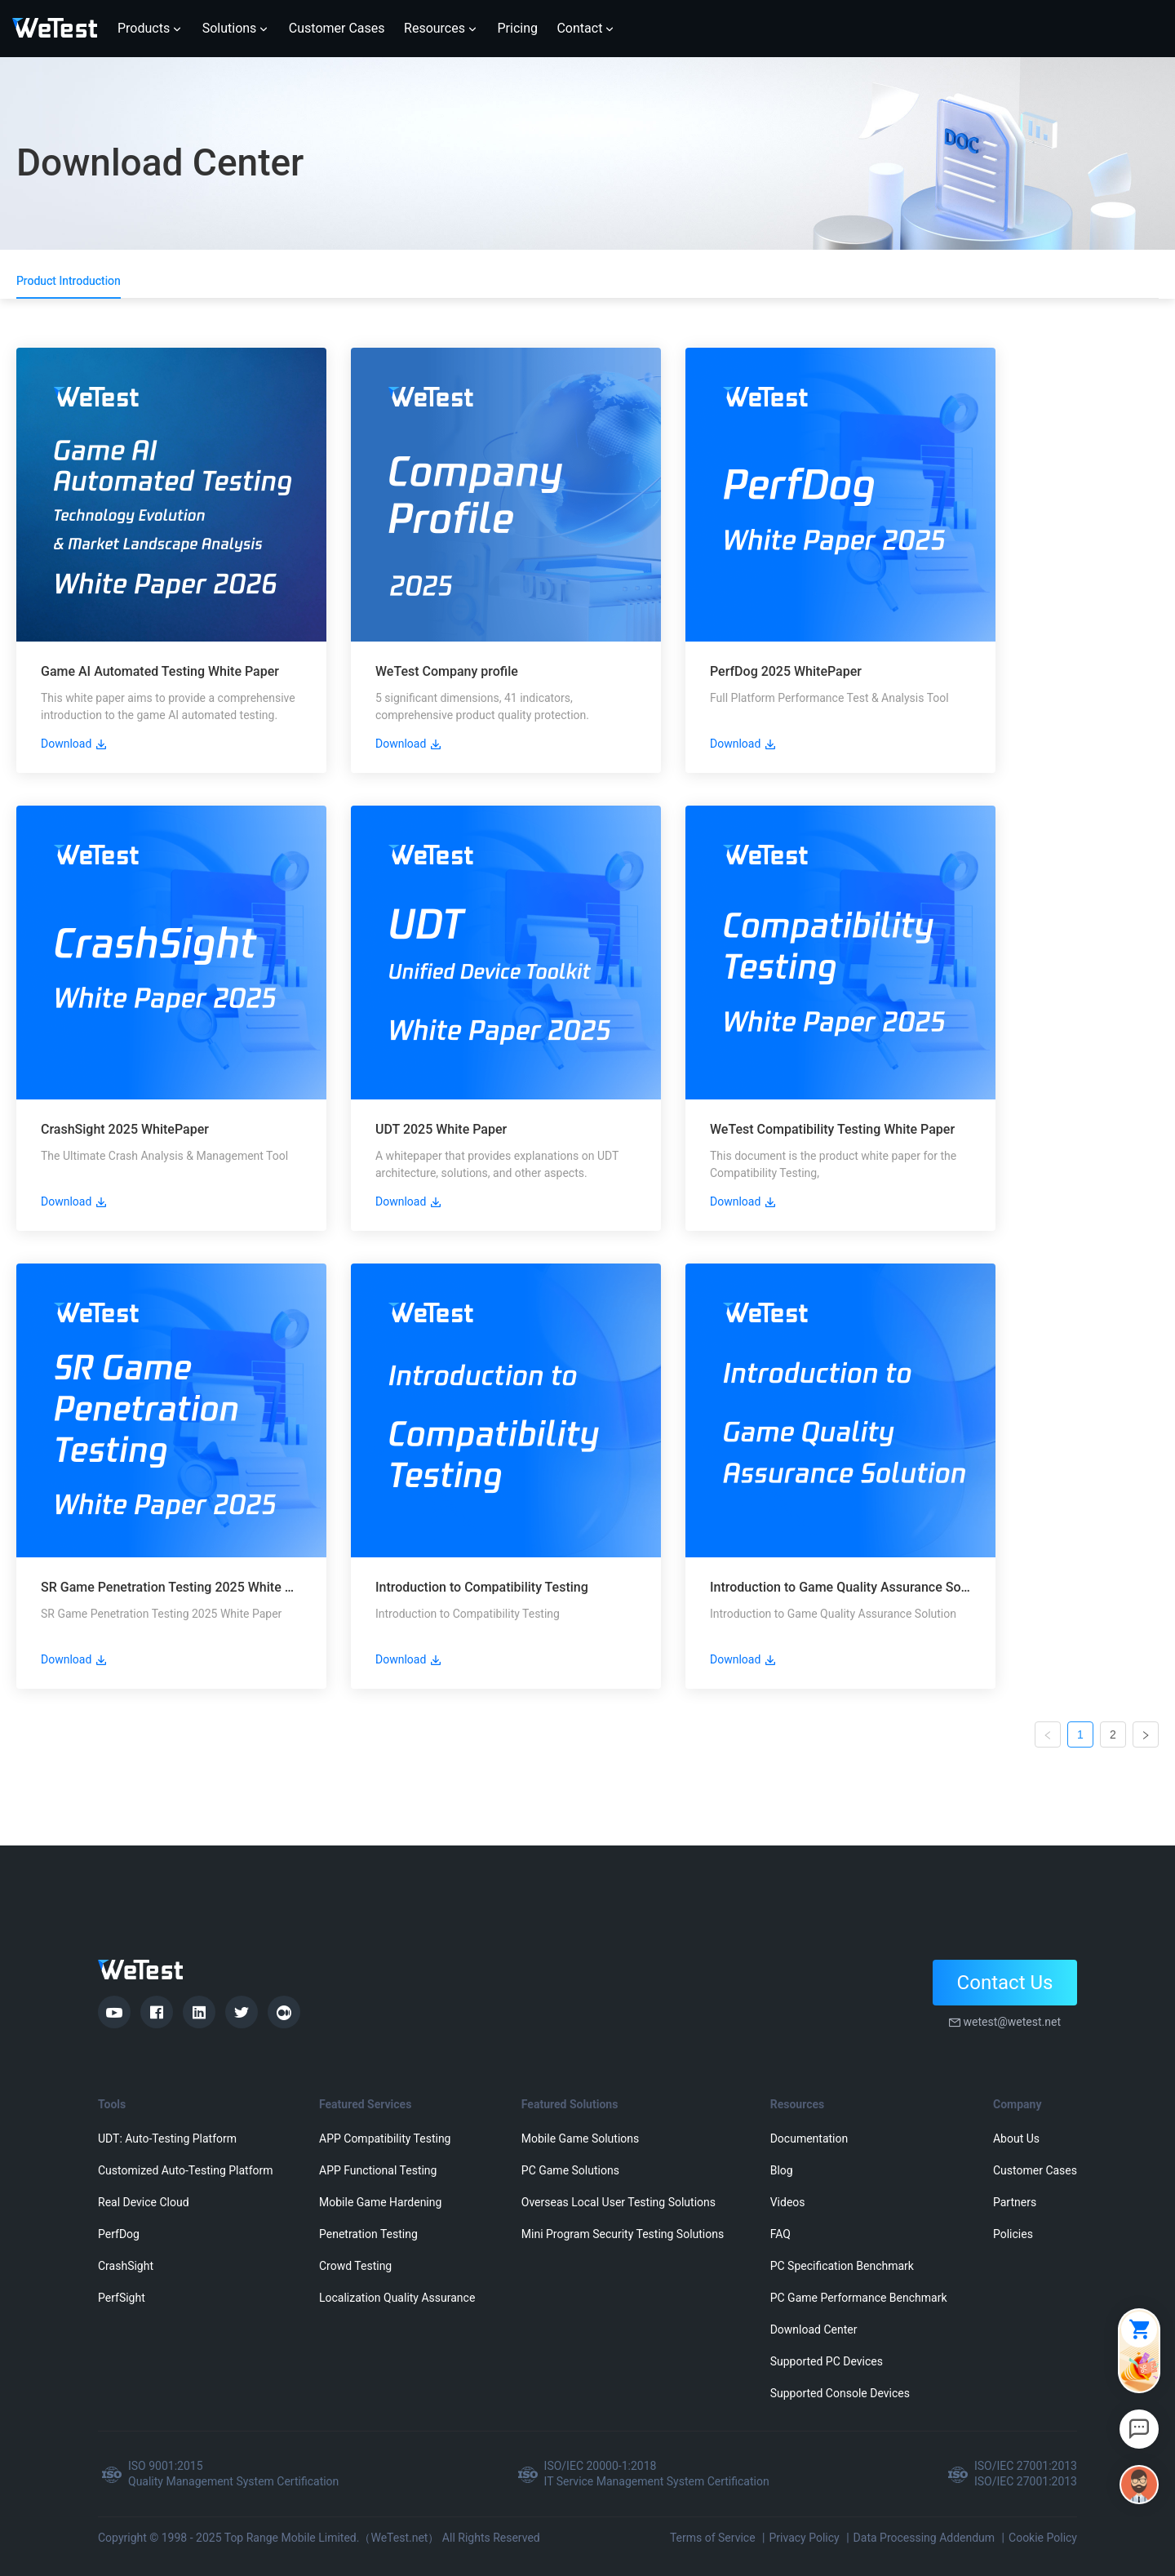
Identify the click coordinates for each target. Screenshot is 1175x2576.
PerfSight (121, 2297)
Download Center (814, 2329)
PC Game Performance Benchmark (858, 2297)
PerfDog (119, 2234)
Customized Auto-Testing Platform (185, 2170)
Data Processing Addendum (924, 2537)
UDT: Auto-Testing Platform (167, 2138)
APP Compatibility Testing (385, 2138)
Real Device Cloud (143, 2202)
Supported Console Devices (840, 2393)
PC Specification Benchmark (842, 2265)
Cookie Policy (1043, 2537)
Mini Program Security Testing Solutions (622, 2234)
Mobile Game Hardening (380, 2202)
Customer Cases (1035, 2170)
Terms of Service (713, 2537)
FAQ (780, 2234)
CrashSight (125, 2265)
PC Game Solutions (570, 2170)
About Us (1016, 2138)
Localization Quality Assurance (397, 2297)
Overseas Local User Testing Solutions (618, 2202)
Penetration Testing (368, 2234)
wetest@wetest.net (1012, 2021)
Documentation (809, 2138)
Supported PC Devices (826, 2361)
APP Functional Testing (378, 2170)
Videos (787, 2202)
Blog (781, 2170)
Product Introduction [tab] (68, 280)
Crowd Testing (355, 2265)
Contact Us (1005, 1982)
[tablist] (587, 281)
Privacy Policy (804, 2537)
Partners (1014, 2202)
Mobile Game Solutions (580, 2138)
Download (74, 743)
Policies (1013, 2234)
